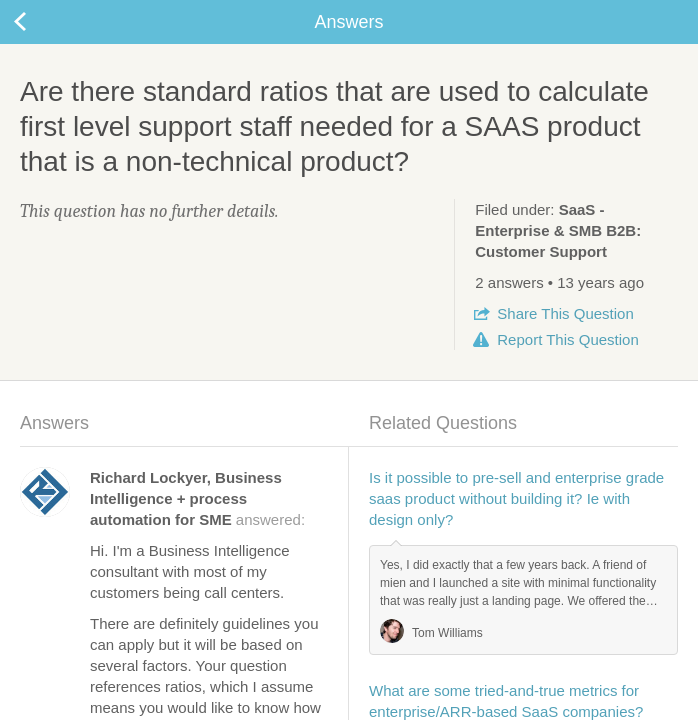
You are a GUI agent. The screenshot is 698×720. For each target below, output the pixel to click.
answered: (197, 498)
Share (565, 313)
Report (567, 339)
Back (40, 22)
